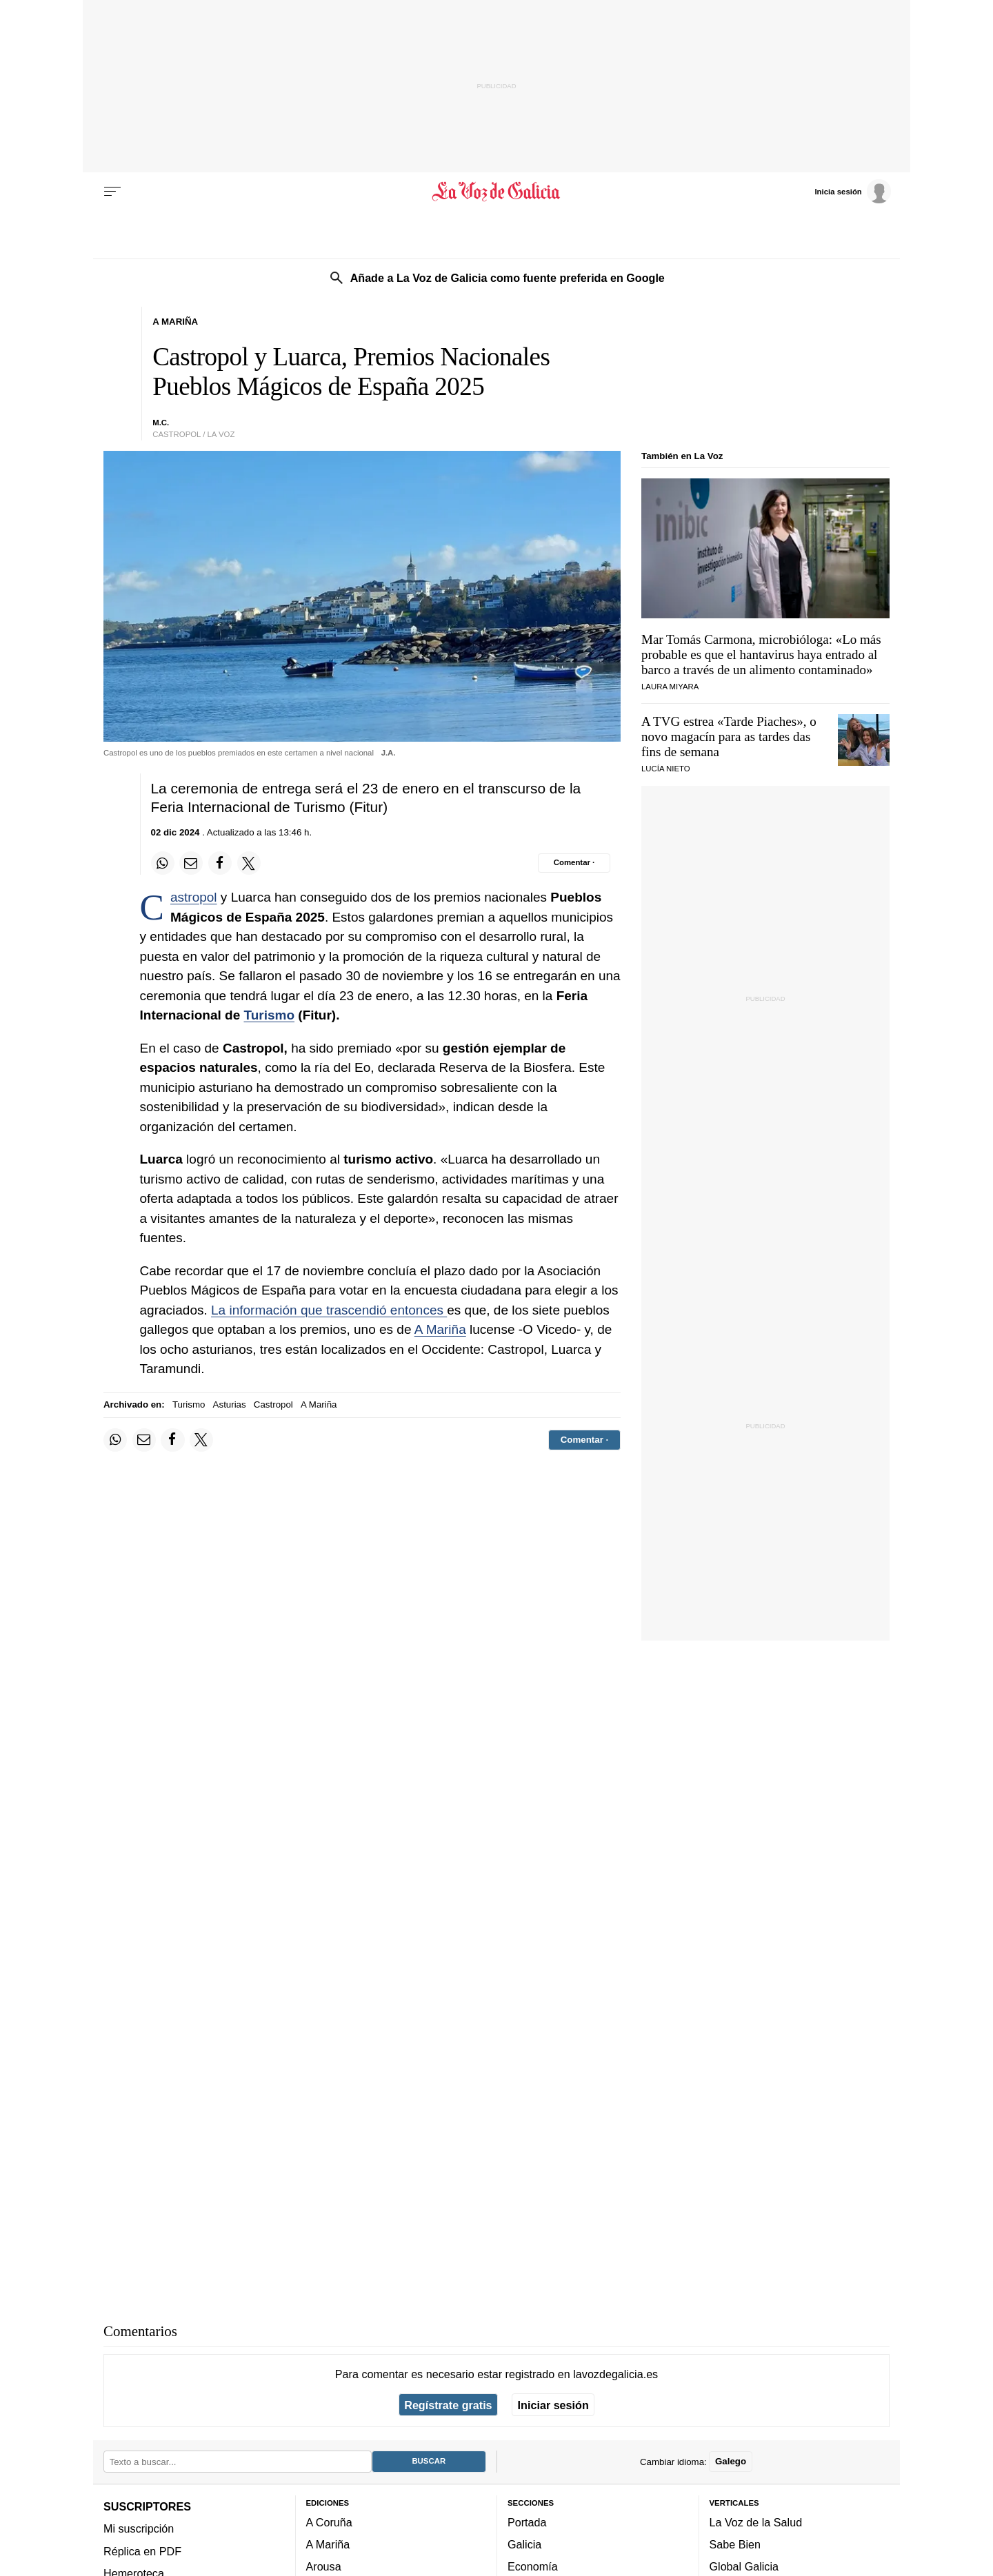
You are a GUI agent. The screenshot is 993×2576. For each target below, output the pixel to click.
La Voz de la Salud (756, 2522)
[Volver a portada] (497, 191)
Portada (527, 2522)
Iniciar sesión (553, 2405)
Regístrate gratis (448, 2405)
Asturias (229, 1404)
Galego (730, 2462)
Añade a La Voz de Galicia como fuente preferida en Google (507, 278)
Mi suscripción (138, 2529)
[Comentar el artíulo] (574, 863)
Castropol (193, 897)
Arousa (323, 2567)
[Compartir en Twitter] (249, 863)
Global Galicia (744, 2567)
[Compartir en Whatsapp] (162, 863)
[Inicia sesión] (852, 191)
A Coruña (329, 2522)
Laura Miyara (670, 686)
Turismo (268, 1015)
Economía (533, 2567)
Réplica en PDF (142, 2551)
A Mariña (440, 1329)
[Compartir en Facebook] (220, 863)
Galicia (524, 2545)
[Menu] (112, 191)
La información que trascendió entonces (329, 1310)
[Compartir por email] (191, 863)
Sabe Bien (735, 2545)
